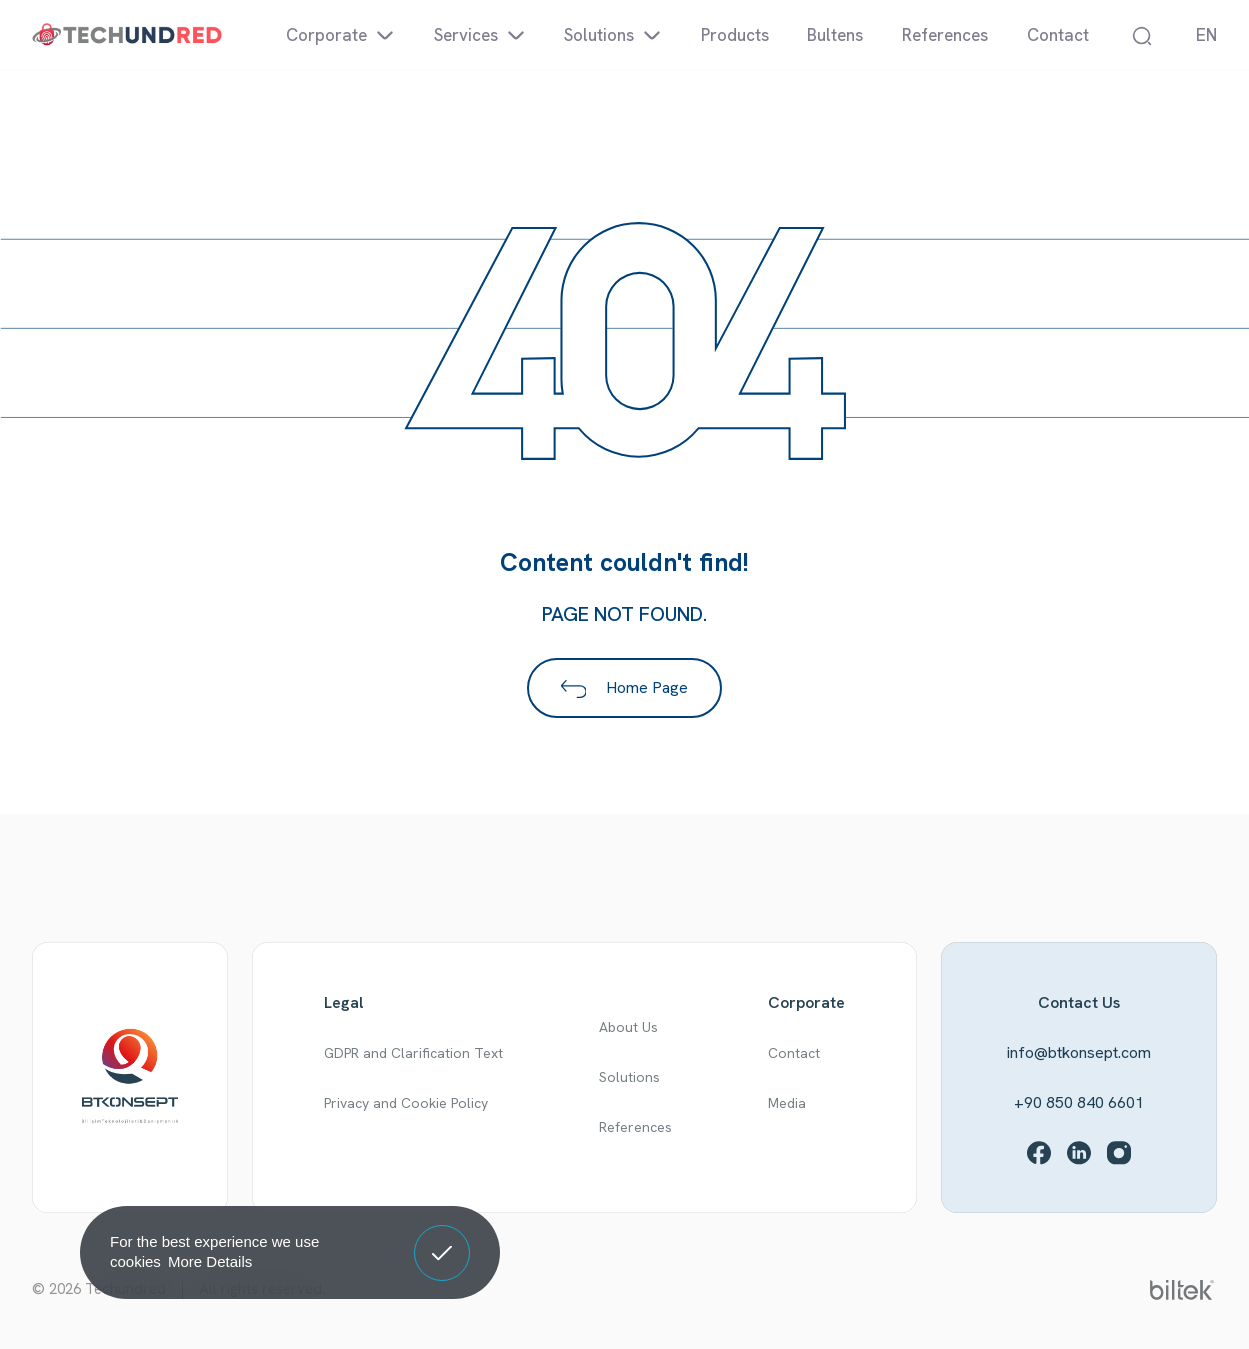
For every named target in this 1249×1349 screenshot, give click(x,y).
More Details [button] (210, 1261)
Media (787, 1103)
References (635, 1127)
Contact (794, 1053)
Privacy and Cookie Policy (406, 1103)
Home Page (625, 687)
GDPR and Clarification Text (413, 1053)
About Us (628, 1027)
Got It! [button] (442, 1238)
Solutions (629, 1077)
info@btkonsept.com (1079, 1052)
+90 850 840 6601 (1079, 1102)
